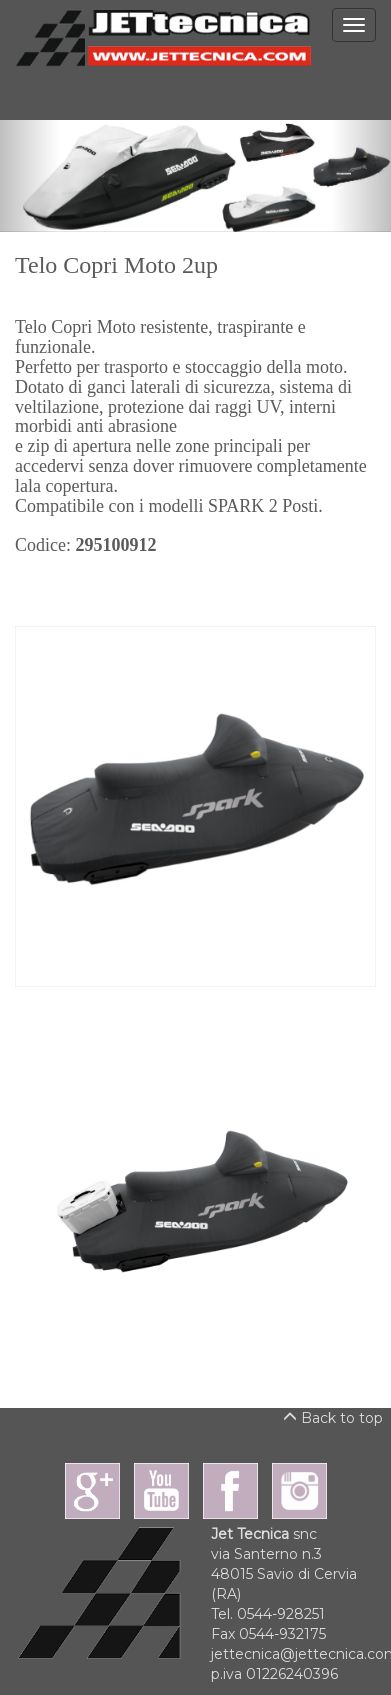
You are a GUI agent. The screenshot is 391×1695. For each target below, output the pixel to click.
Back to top (333, 1418)
